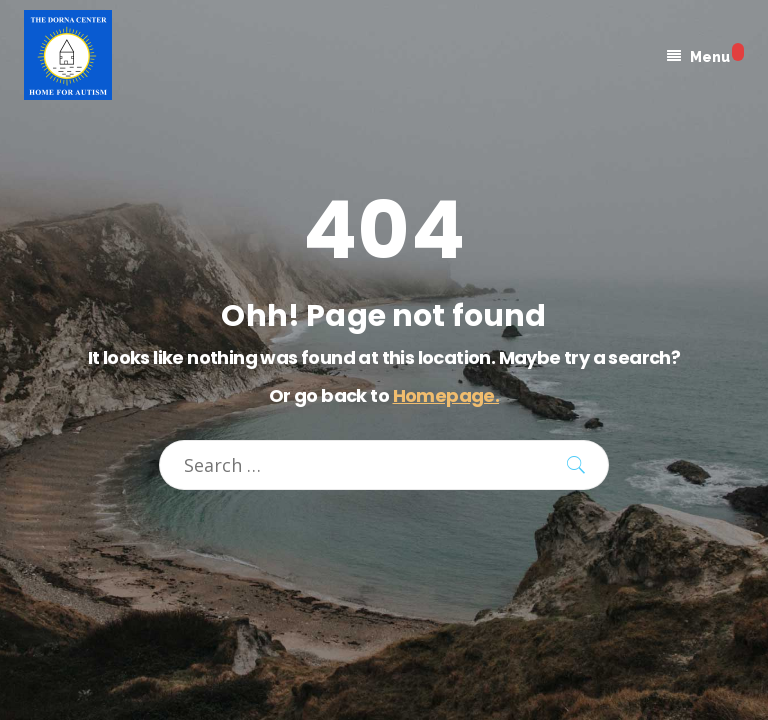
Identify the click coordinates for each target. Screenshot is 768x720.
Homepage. (446, 395)
